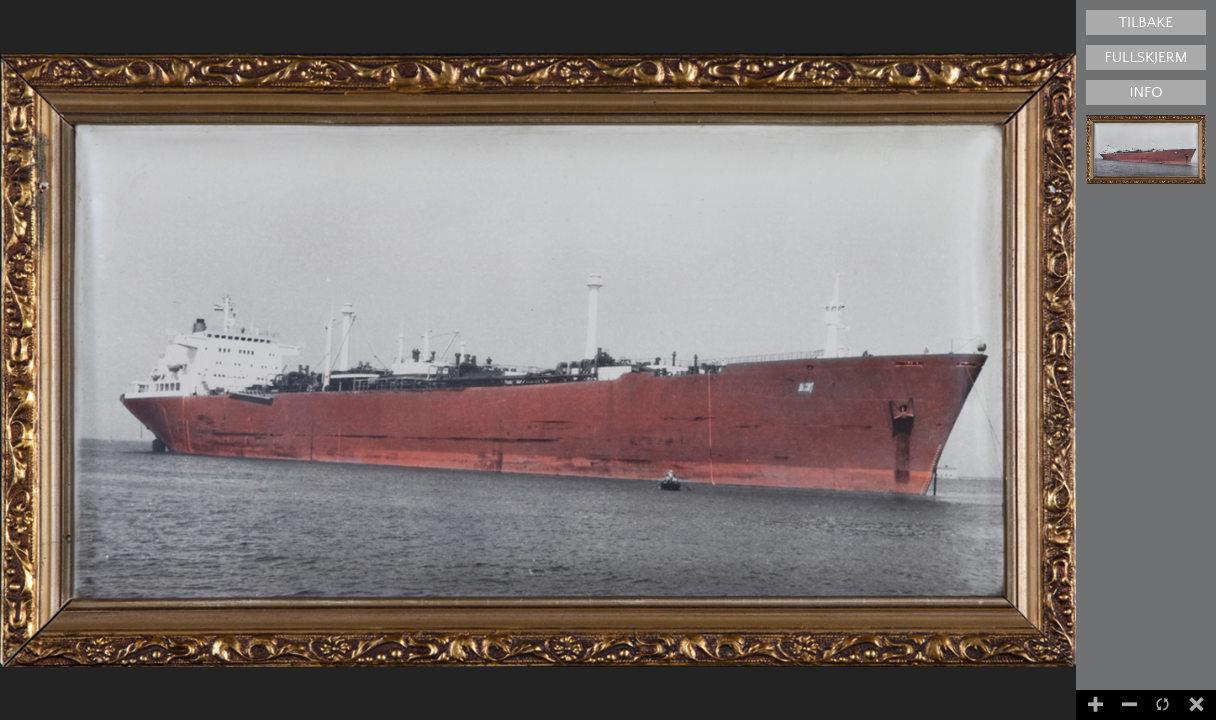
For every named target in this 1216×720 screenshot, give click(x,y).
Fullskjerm (1146, 57)
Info (1145, 92)
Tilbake (1146, 22)
